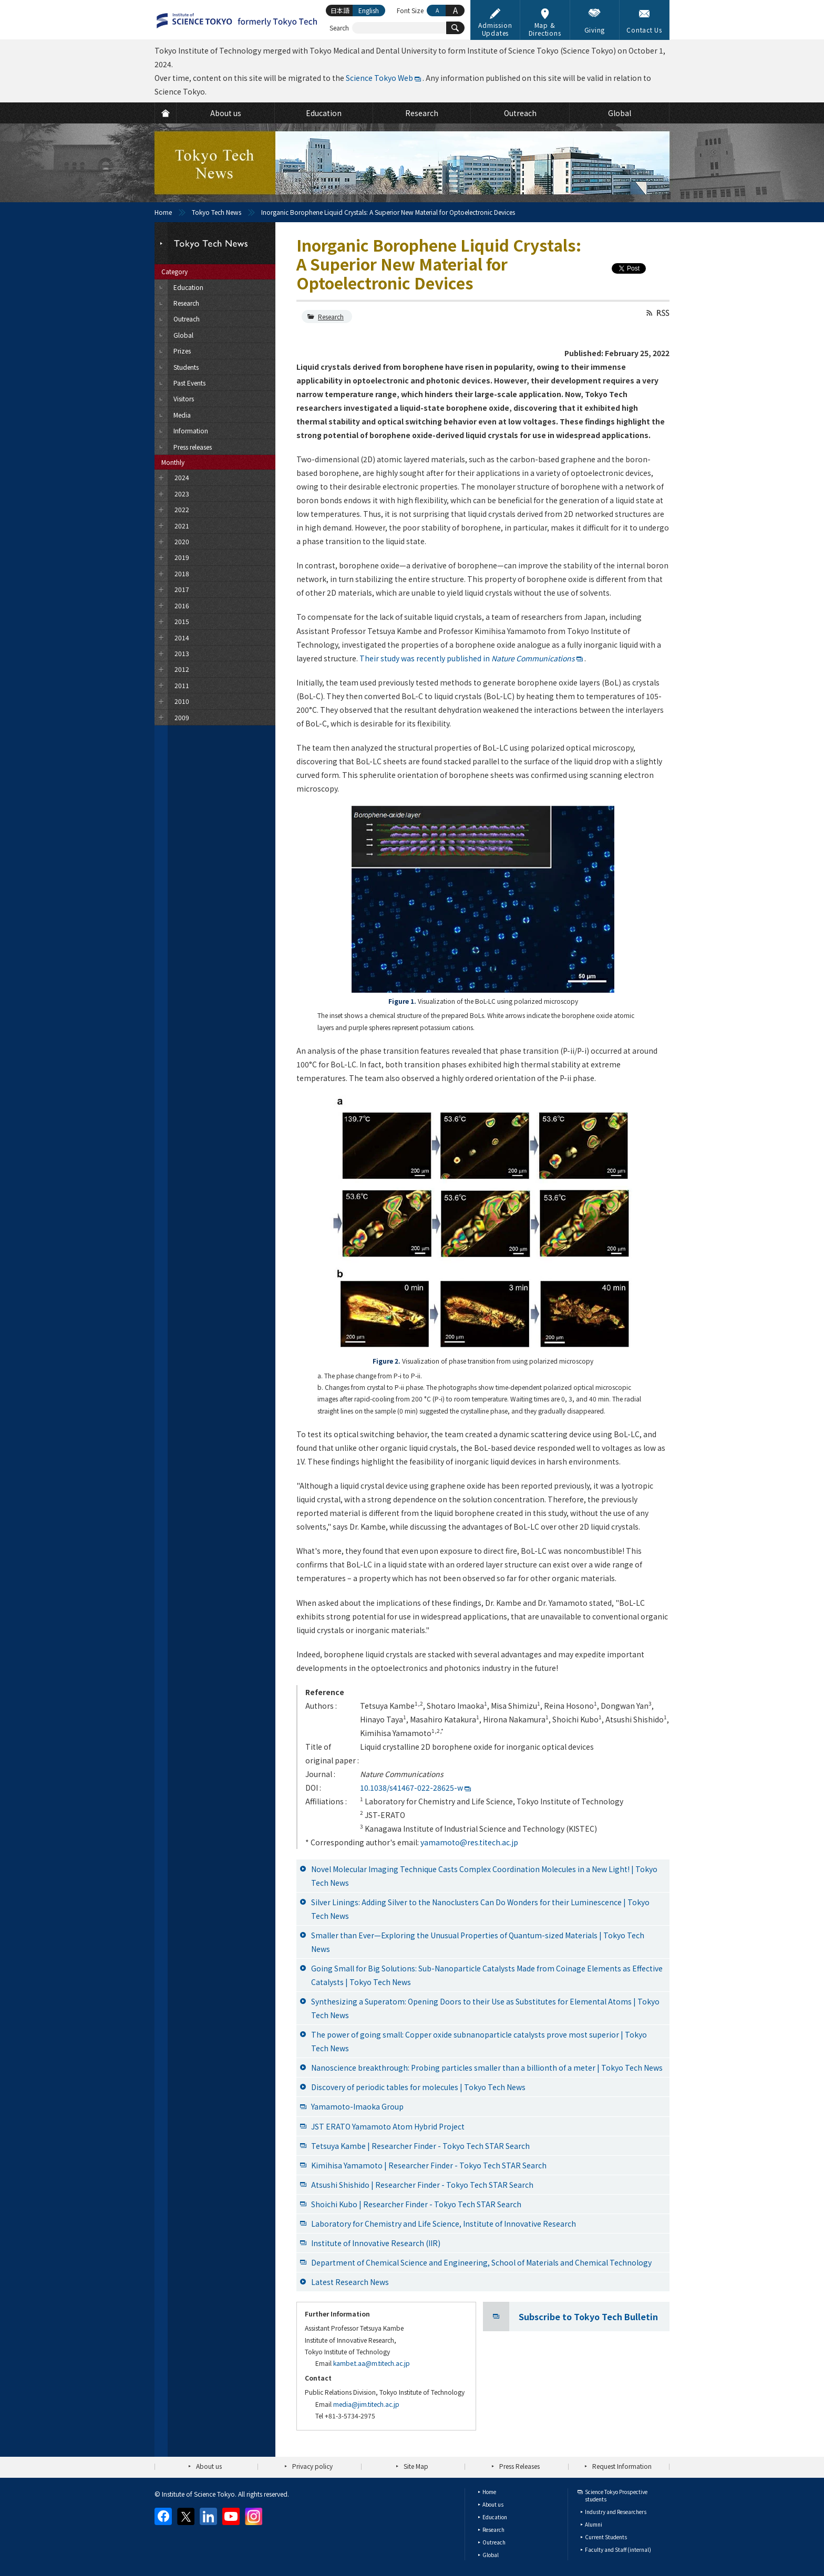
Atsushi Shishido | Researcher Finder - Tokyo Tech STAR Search (422, 2184)
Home (163, 211)
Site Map (416, 2465)
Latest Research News (350, 2282)
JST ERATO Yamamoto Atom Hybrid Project (388, 2126)
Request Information (622, 2465)
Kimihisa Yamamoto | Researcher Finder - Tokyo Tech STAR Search (429, 2165)
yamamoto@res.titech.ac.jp (469, 1842)
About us (209, 2465)
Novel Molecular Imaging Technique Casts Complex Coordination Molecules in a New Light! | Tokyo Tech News (484, 1876)
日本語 (340, 10)
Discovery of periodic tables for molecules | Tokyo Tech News (418, 2087)
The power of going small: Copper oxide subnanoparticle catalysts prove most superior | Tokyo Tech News (479, 2041)
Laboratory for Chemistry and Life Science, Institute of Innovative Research (443, 2223)
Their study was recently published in (467, 658)
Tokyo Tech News (216, 211)
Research (331, 316)
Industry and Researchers (615, 2512)
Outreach (494, 2542)
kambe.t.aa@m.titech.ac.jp (371, 2363)
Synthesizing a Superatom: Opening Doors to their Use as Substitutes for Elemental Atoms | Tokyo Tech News (485, 2008)
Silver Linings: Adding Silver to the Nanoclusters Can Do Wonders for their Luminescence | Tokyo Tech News (480, 1909)
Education (494, 2517)
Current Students (606, 2537)
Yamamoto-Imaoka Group (357, 2106)
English (368, 10)
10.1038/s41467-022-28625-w (411, 1787)
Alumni (593, 2524)
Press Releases (519, 2465)
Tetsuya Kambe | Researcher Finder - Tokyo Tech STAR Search (420, 2146)
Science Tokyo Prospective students (616, 2495)
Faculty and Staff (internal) (618, 2549)
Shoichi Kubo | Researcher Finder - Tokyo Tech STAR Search (416, 2204)
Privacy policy (312, 2465)
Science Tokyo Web (379, 77)
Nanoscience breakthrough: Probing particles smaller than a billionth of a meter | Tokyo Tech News (487, 2067)
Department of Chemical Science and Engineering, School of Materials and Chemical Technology (481, 2262)
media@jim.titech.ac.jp (366, 2404)
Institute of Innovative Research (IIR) (375, 2243)
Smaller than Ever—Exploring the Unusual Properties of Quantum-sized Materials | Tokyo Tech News (477, 1942)
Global (490, 2555)
